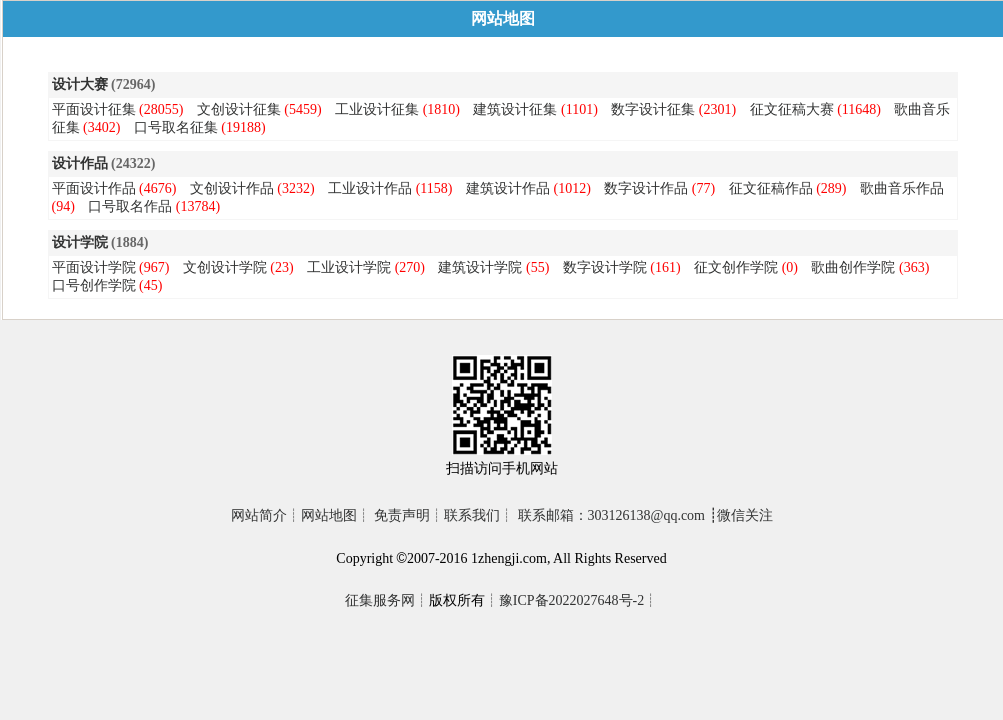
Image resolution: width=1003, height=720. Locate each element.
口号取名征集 (176, 127)
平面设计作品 (94, 188)
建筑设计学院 (480, 267)
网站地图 (329, 515)
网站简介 (259, 515)
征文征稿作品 (771, 188)
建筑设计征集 (515, 109)
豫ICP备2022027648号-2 (571, 600)
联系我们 (472, 515)
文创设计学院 (225, 267)
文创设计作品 (232, 188)
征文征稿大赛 (792, 109)
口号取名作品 (130, 206)
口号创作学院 (94, 285)
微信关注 (745, 515)
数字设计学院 (605, 267)
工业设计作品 (370, 188)
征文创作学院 (736, 267)
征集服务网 (380, 600)
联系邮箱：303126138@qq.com (612, 515)
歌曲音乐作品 (902, 188)
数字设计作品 (646, 188)
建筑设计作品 (508, 188)
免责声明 (402, 515)
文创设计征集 (239, 109)
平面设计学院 (94, 267)
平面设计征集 (94, 109)
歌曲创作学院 (853, 267)
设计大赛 (80, 84)
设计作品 (80, 163)
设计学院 (80, 242)
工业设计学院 (349, 267)
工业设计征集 (377, 109)
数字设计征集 (653, 109)
